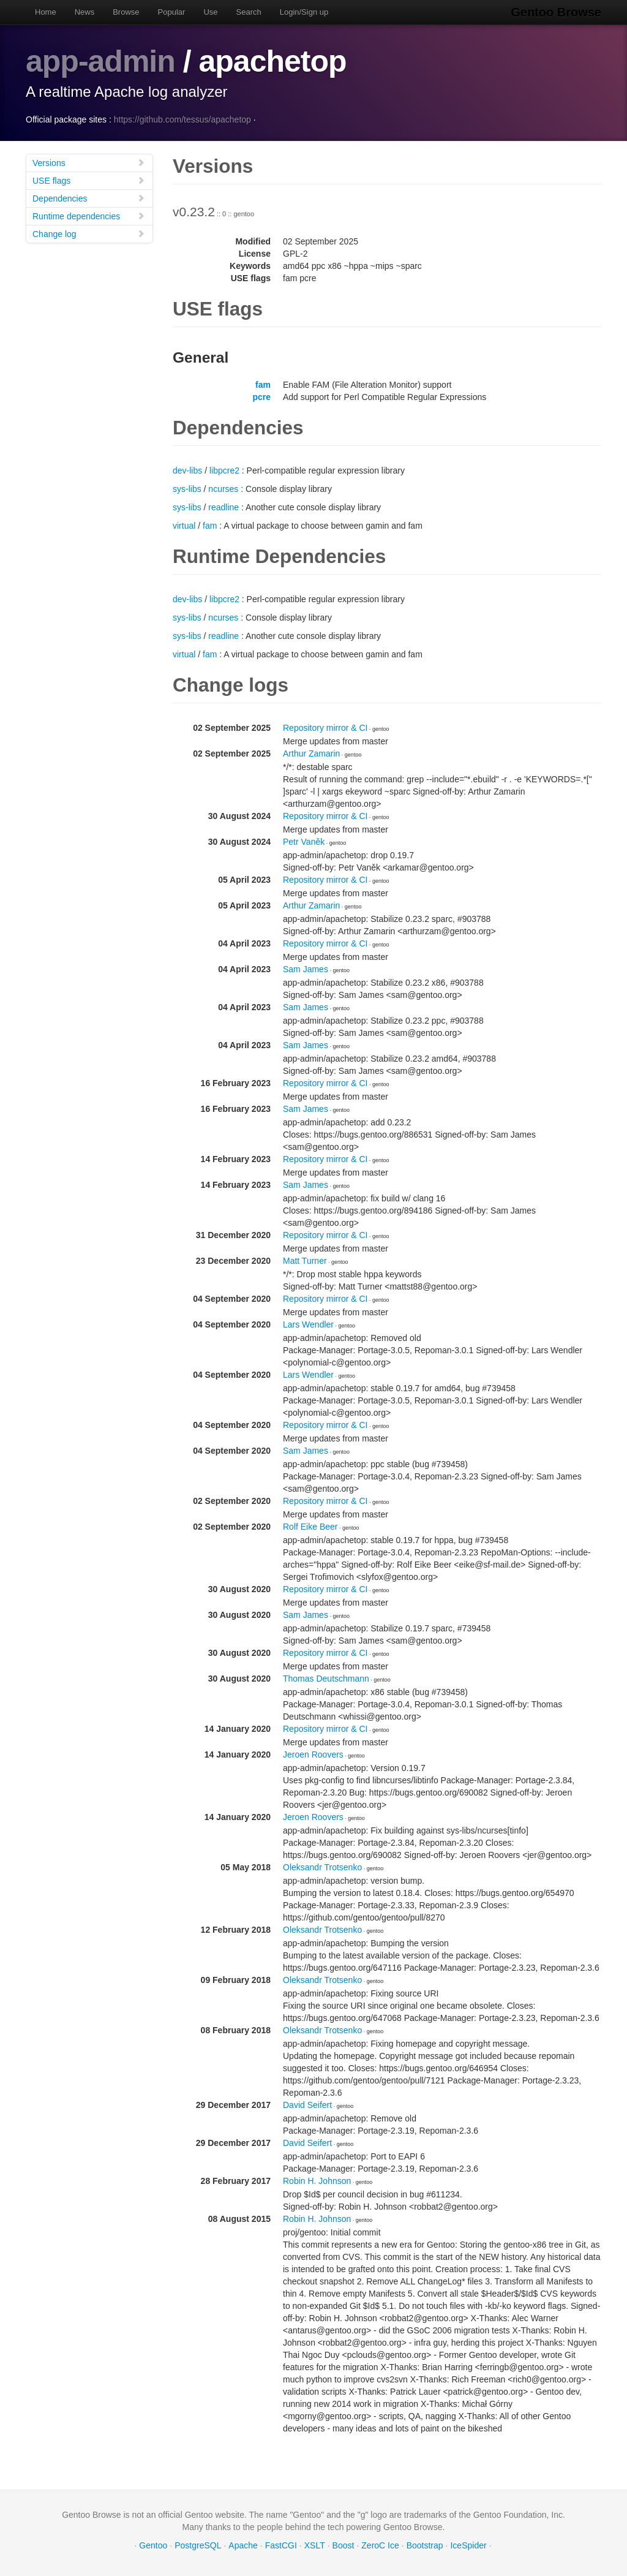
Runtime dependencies (88, 216)
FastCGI (281, 2545)
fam (263, 385)
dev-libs (187, 470)
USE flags (88, 180)
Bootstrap (425, 2545)
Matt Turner (305, 1261)
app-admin (100, 61)
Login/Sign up (304, 12)
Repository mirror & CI (325, 728)
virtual (184, 526)
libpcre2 (224, 470)
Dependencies (88, 198)
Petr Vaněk (304, 842)
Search (248, 12)
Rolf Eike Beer (310, 1527)
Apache (242, 2545)
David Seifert (307, 2105)
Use (210, 12)
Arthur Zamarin (311, 753)
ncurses (223, 489)
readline (223, 507)
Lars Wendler (308, 1324)
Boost (343, 2545)
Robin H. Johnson (317, 2181)
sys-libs (187, 489)
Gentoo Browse (556, 12)
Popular (172, 12)
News (85, 12)
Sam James (305, 969)
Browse (126, 12)
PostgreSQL (198, 2545)
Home (45, 12)
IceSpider (468, 2545)
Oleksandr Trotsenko (322, 1867)
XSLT (314, 2545)
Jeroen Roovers (313, 1754)
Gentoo (153, 2545)
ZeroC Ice (380, 2545)
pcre (261, 397)
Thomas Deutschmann (326, 1678)
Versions (88, 162)
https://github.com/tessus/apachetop (182, 119)
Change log (88, 234)
